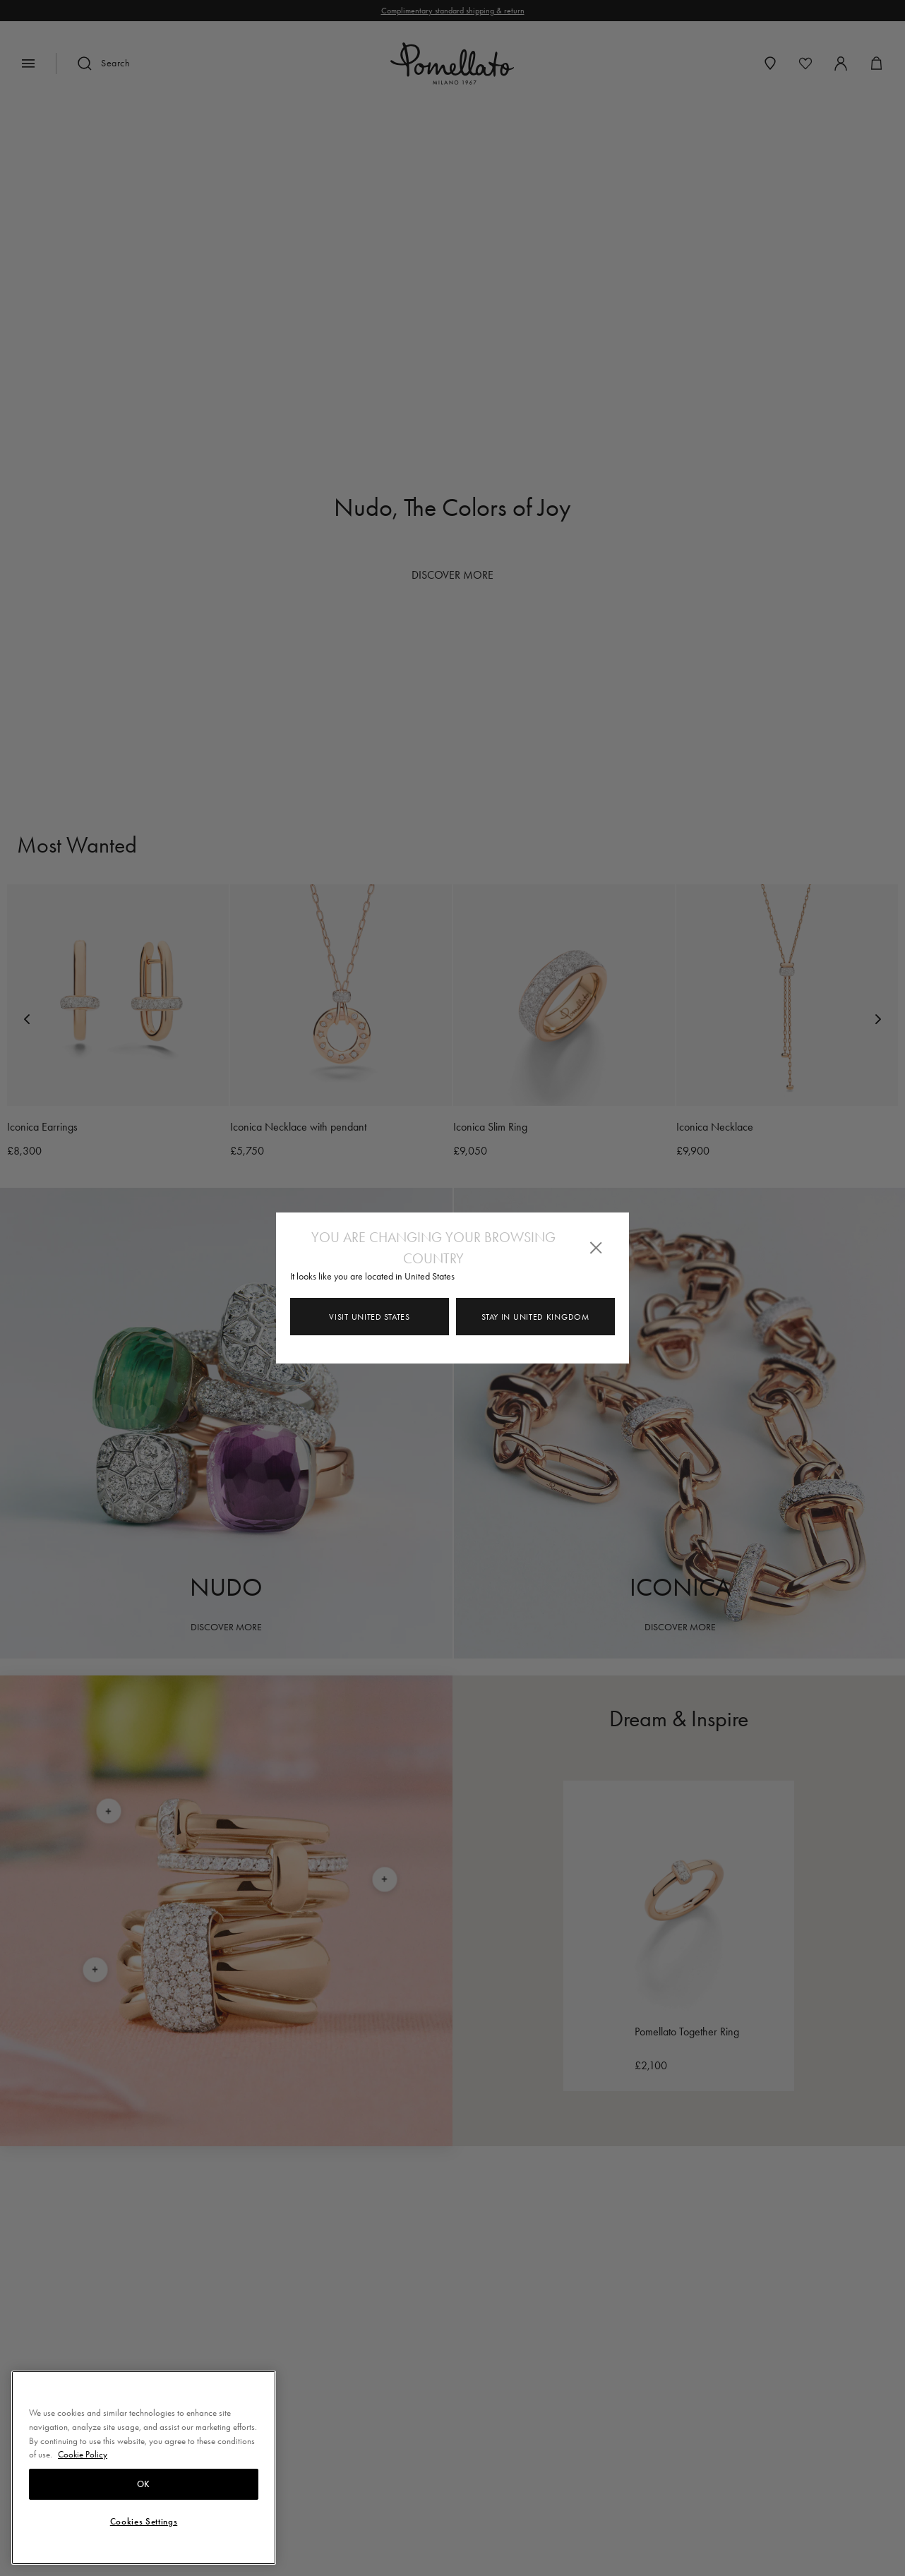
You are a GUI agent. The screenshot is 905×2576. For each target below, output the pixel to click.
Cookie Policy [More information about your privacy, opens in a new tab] (82, 2454)
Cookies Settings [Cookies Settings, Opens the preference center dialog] (144, 2521)
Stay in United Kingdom (535, 1317)
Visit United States (369, 1317)
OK (143, 2484)
